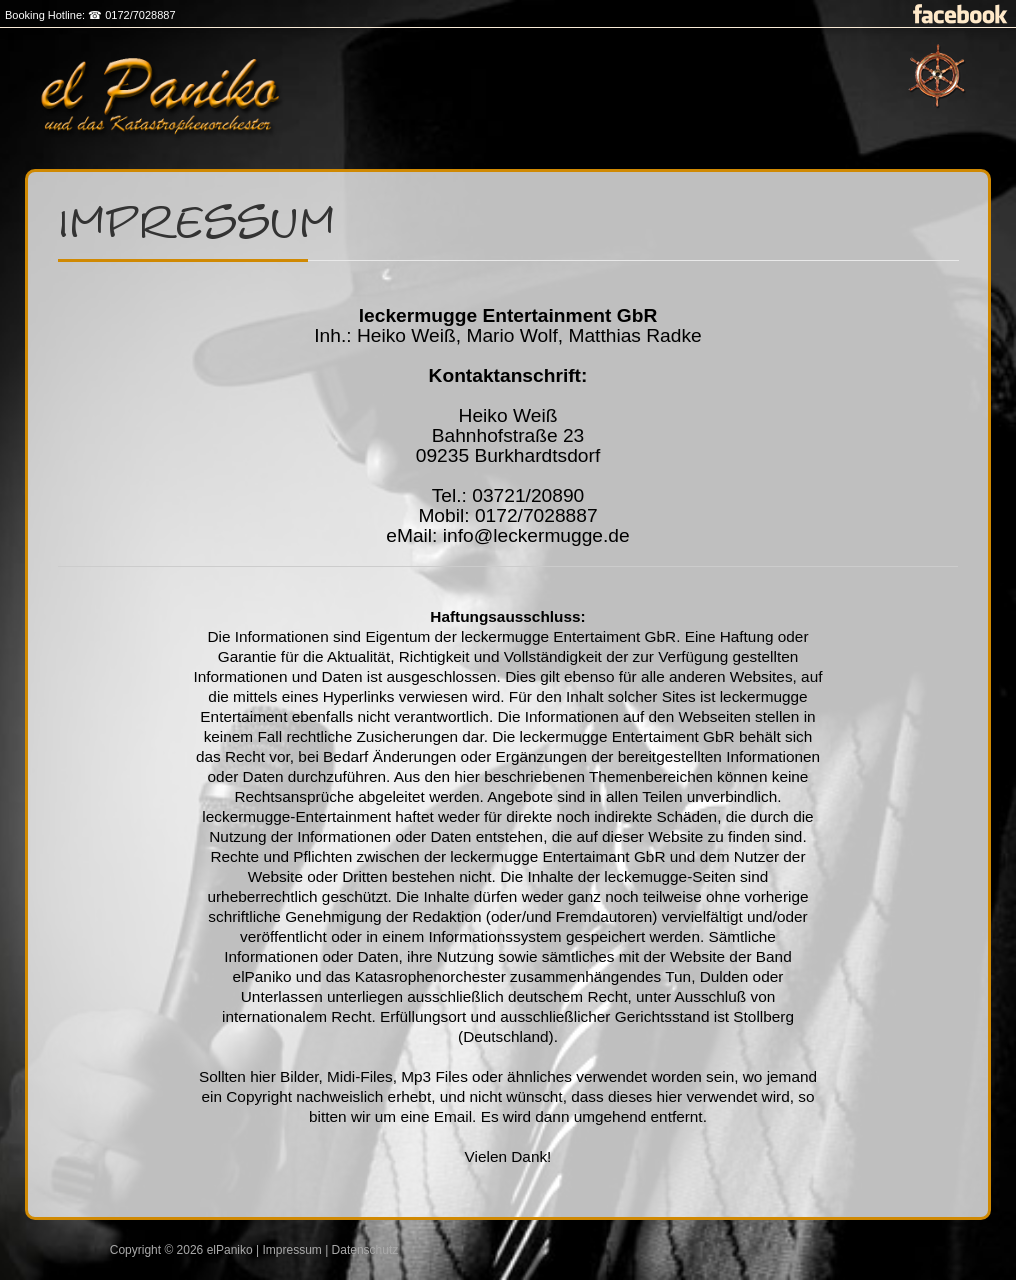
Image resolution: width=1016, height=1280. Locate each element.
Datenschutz (365, 1250)
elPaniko (230, 1250)
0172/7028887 (140, 15)
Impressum (291, 1250)
